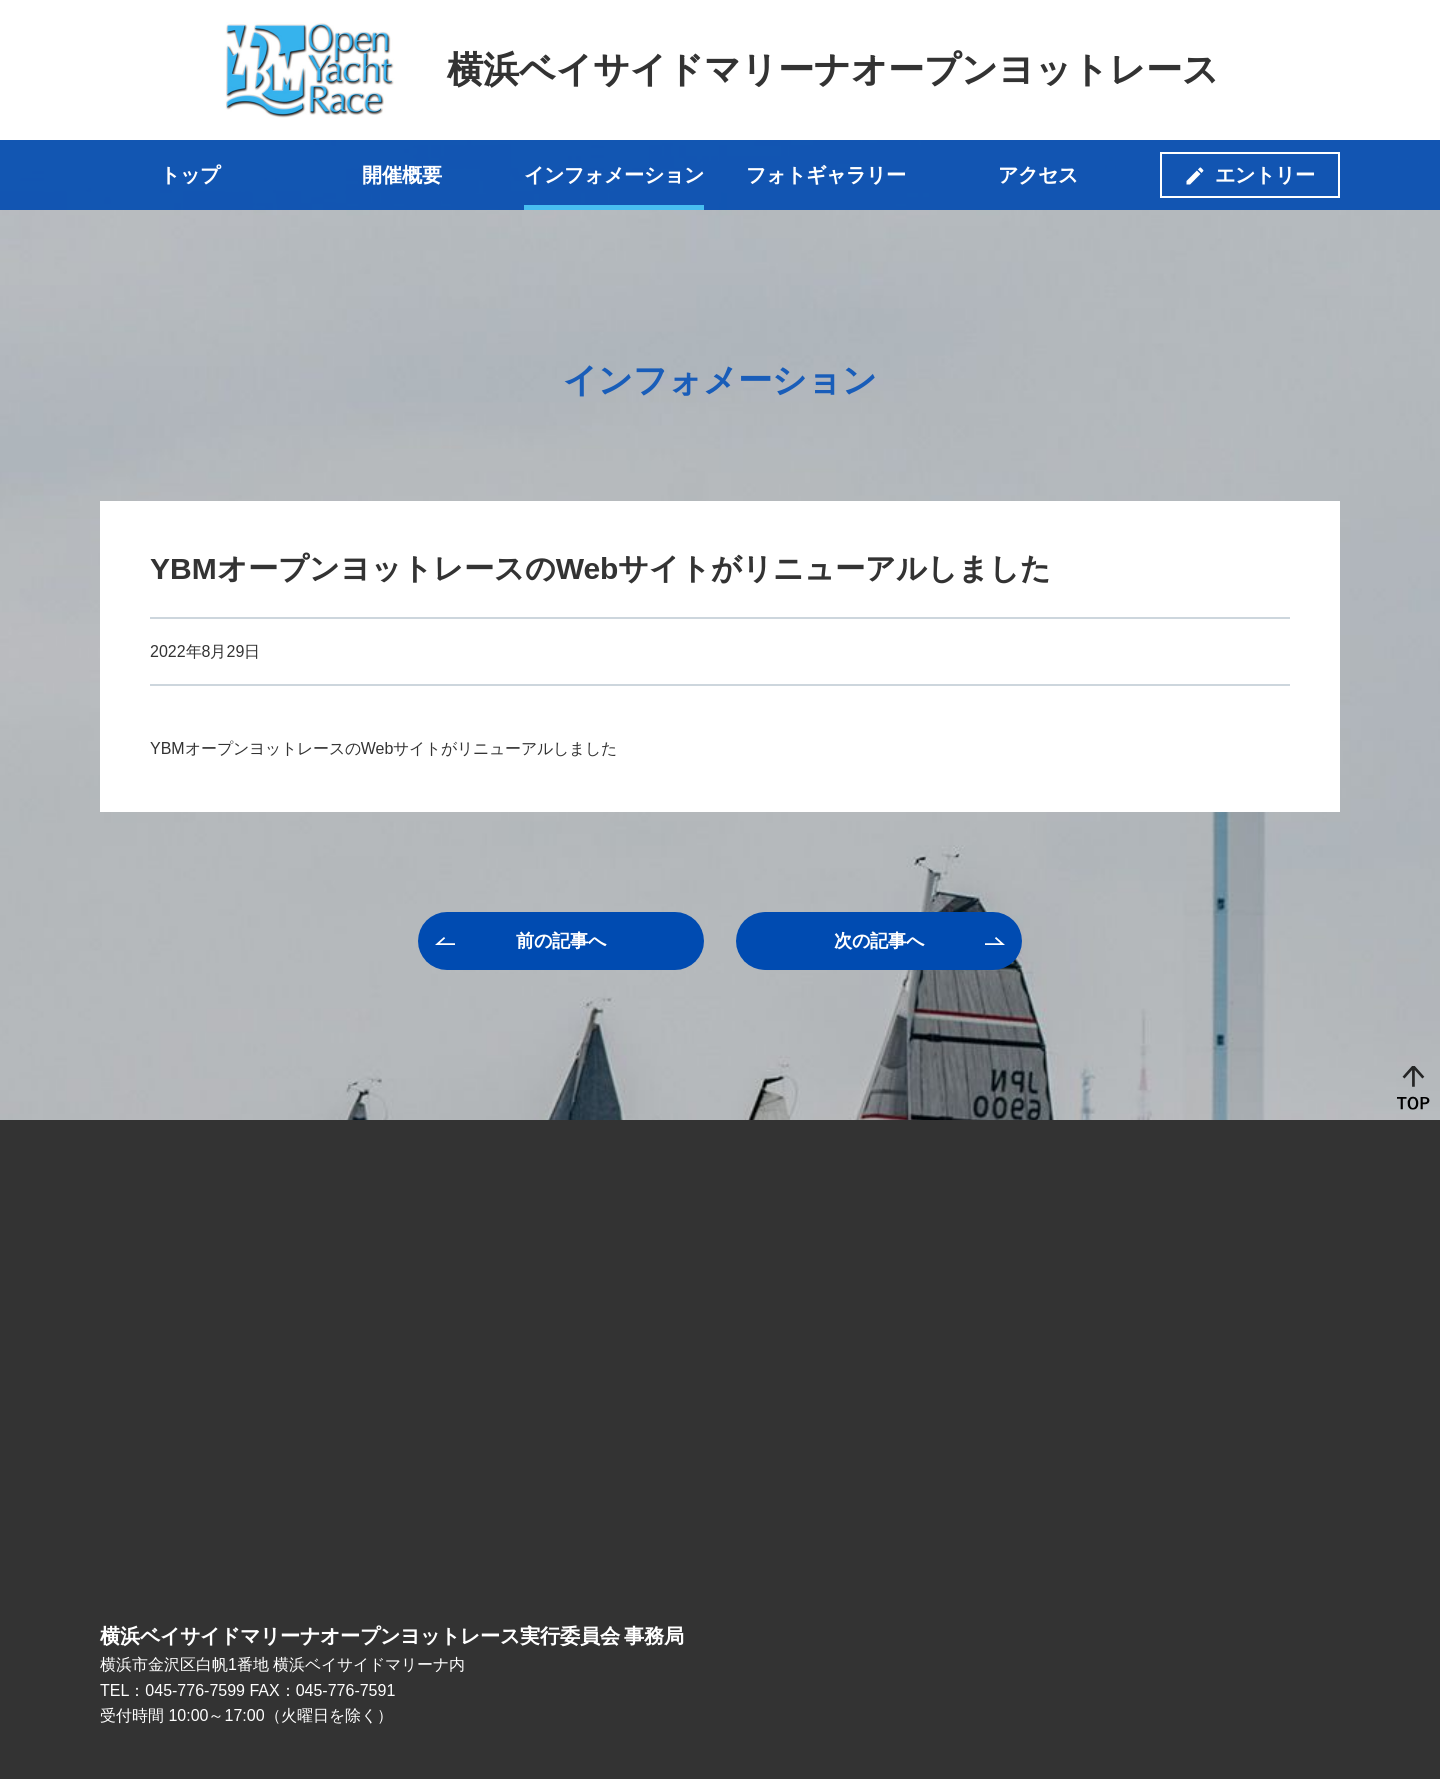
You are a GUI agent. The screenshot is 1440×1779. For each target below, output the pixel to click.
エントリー (1265, 175)
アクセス (1038, 175)
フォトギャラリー (826, 175)
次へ (879, 941)
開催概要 (402, 175)
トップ (190, 175)
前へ (561, 941)
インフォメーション (614, 175)
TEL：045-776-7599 (172, 1690)
